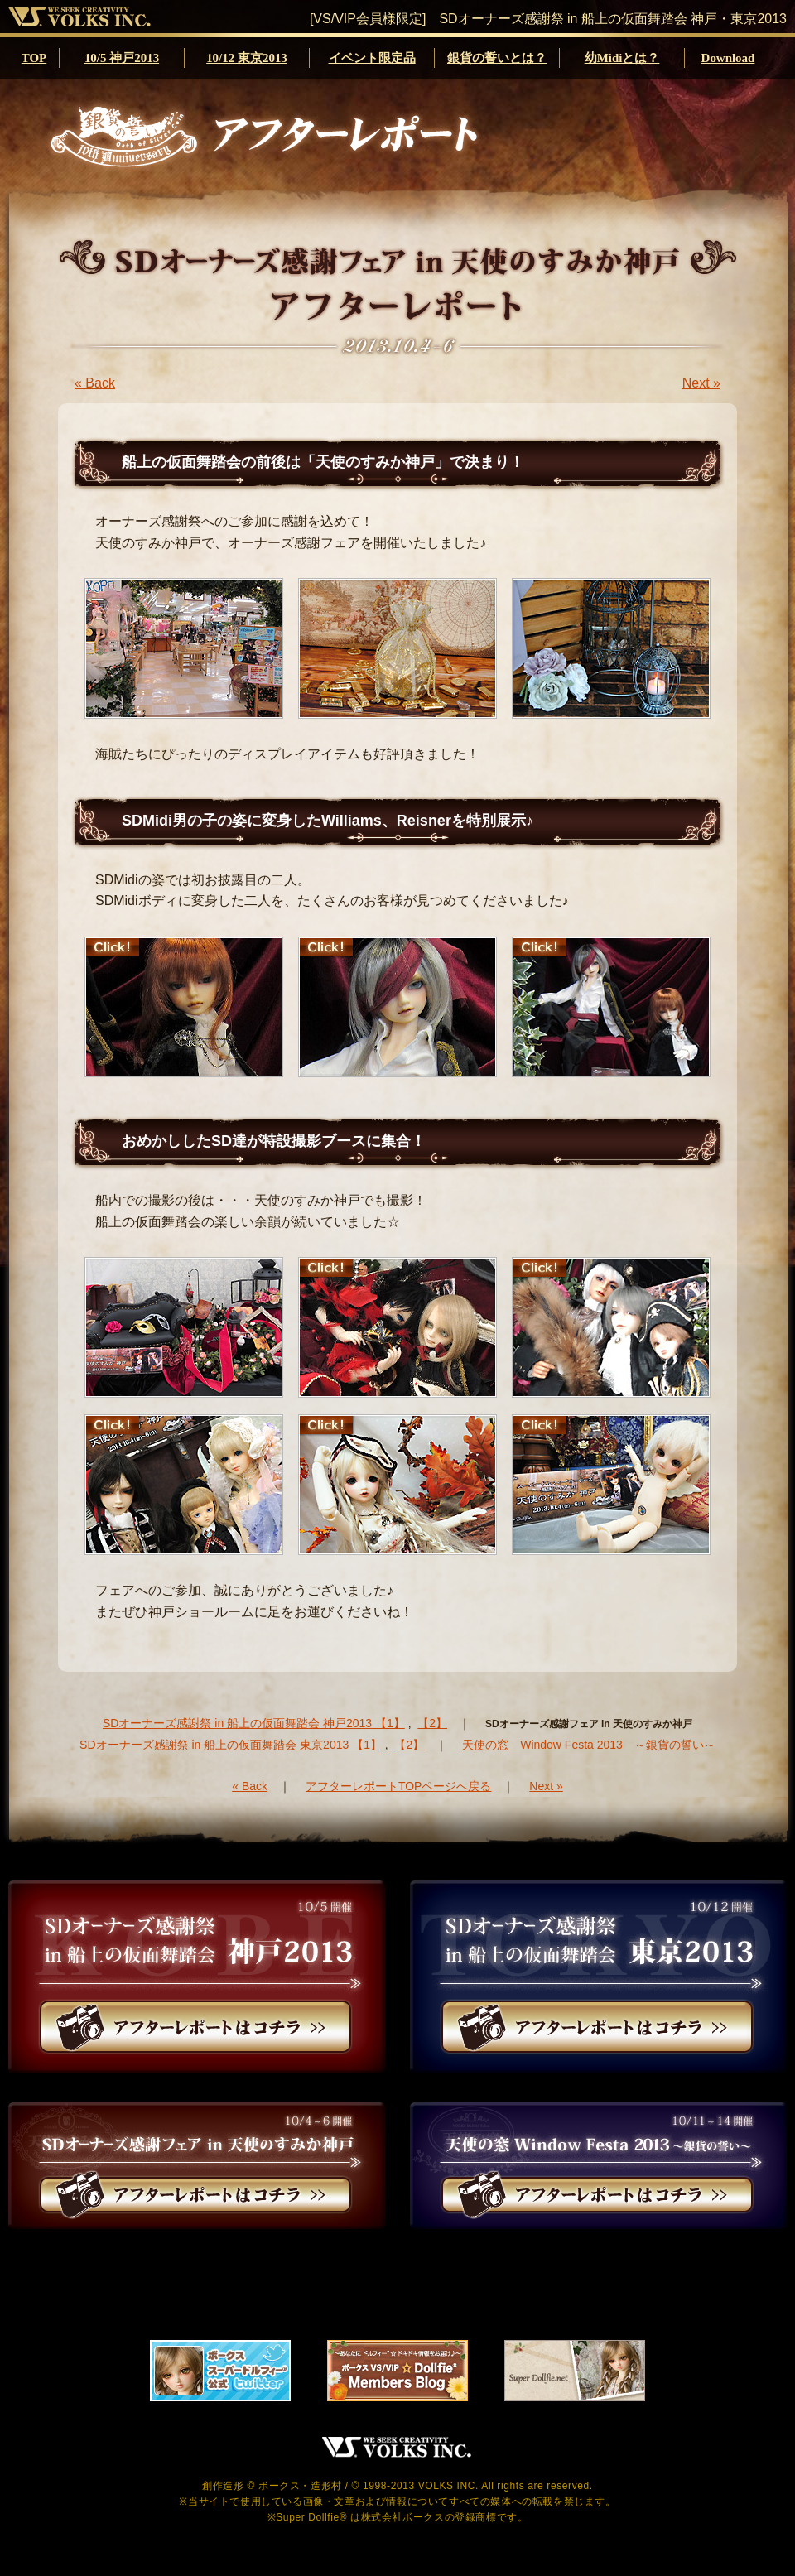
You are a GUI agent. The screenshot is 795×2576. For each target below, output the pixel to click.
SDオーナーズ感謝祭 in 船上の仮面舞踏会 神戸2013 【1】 (254, 1723)
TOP (34, 58)
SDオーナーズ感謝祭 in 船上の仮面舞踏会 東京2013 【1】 (231, 1744)
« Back (95, 383)
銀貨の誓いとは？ (497, 58)
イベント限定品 (372, 58)
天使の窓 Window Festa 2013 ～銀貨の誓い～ (589, 1744)
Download (728, 58)
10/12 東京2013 (246, 58)
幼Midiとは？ (622, 58)
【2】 (432, 1723)
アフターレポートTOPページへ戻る (399, 1786)
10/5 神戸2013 (121, 58)
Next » (701, 383)
